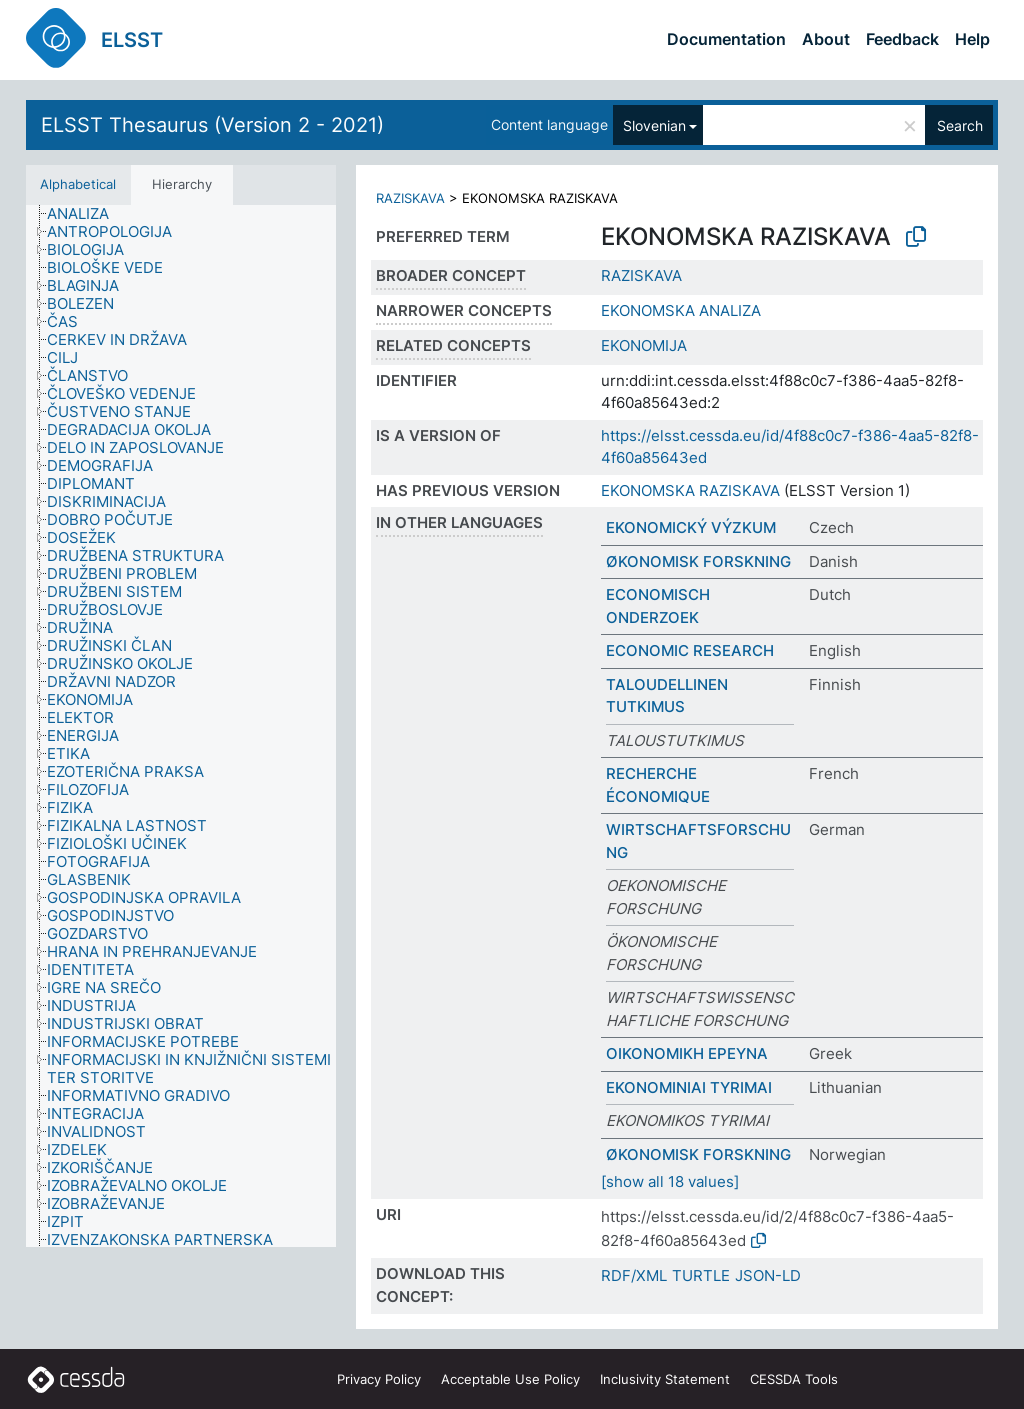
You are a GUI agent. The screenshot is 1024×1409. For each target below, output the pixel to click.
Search (960, 125)
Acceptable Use (510, 1379)
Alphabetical (78, 184)
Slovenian (654, 125)
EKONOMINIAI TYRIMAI (689, 1087)
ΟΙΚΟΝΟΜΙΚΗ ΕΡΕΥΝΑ (687, 1053)
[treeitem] (86, 214)
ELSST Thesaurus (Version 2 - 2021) (212, 125)
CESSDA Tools (794, 1379)
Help (972, 39)
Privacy (379, 1379)
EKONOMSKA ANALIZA (681, 310)
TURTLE (701, 1275)
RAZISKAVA (410, 198)
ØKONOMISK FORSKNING (698, 561)
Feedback (902, 39)
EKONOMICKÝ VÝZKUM (691, 527)
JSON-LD (768, 1275)
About (826, 39)
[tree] (181, 726)
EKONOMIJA (644, 345)
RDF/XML (634, 1275)
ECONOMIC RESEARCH (690, 650)
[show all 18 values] (670, 1181)
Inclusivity (665, 1379)
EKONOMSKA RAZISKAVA (690, 490)
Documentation (726, 39)
